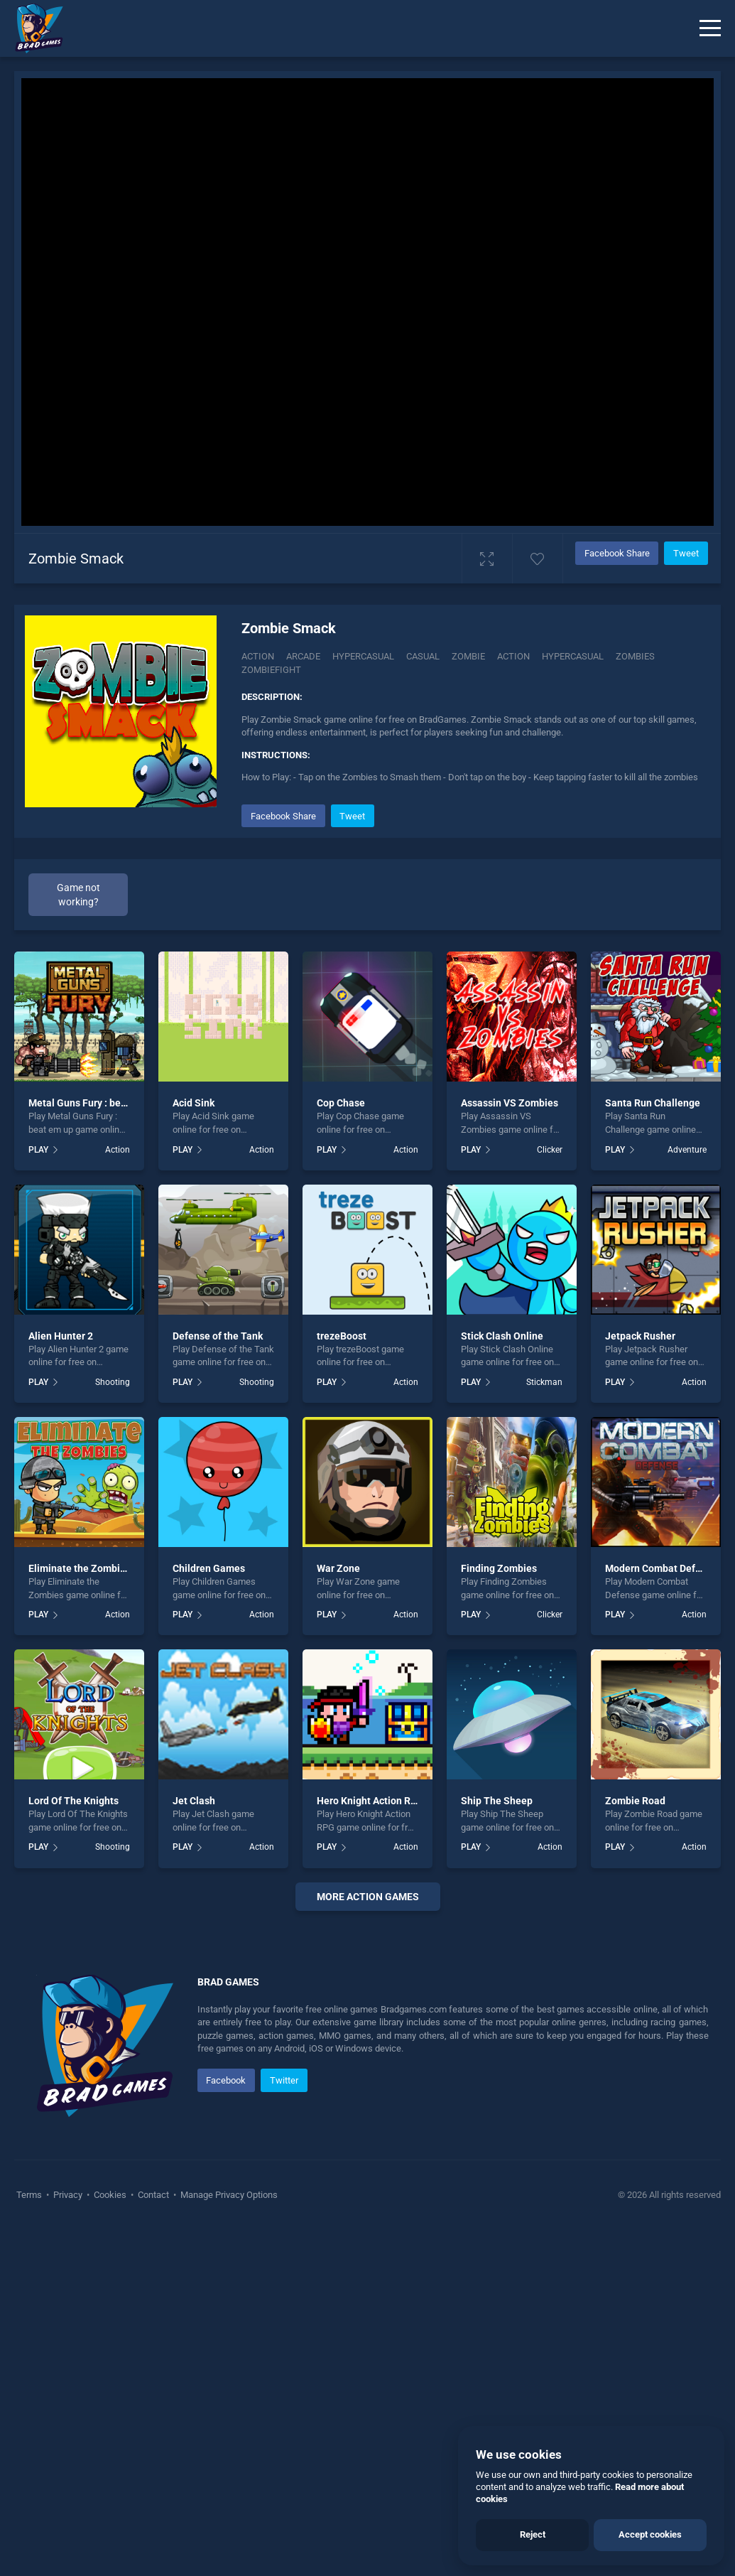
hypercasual (573, 656)
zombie (468, 656)
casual (423, 656)
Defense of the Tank (218, 1336)
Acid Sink (193, 1103)
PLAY (38, 1150)
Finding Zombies (499, 1568)
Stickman (544, 1382)
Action (257, 656)
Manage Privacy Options (228, 2540)
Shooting (112, 1382)
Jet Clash (194, 1800)
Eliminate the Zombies (79, 1568)
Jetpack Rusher (640, 1336)
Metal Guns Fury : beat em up (94, 1103)
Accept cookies (650, 2534)
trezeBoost (341, 1336)
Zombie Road (635, 1800)
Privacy (68, 2540)
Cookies (110, 2540)
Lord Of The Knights (73, 1800)
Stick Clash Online (502, 1336)
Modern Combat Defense (661, 1568)
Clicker (549, 1150)
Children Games (209, 1568)
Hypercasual (363, 656)
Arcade (303, 656)
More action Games (368, 1896)
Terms (30, 2540)
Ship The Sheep (497, 1800)
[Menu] (710, 28)
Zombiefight (271, 669)
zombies (635, 656)
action (513, 656)
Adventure (687, 1150)
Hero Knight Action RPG (370, 1800)
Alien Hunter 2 (60, 1336)
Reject (532, 2534)
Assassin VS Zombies (509, 1103)
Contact (153, 2540)
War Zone (338, 1568)
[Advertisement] (367, 2098)
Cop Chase (341, 1103)
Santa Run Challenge (652, 1103)
